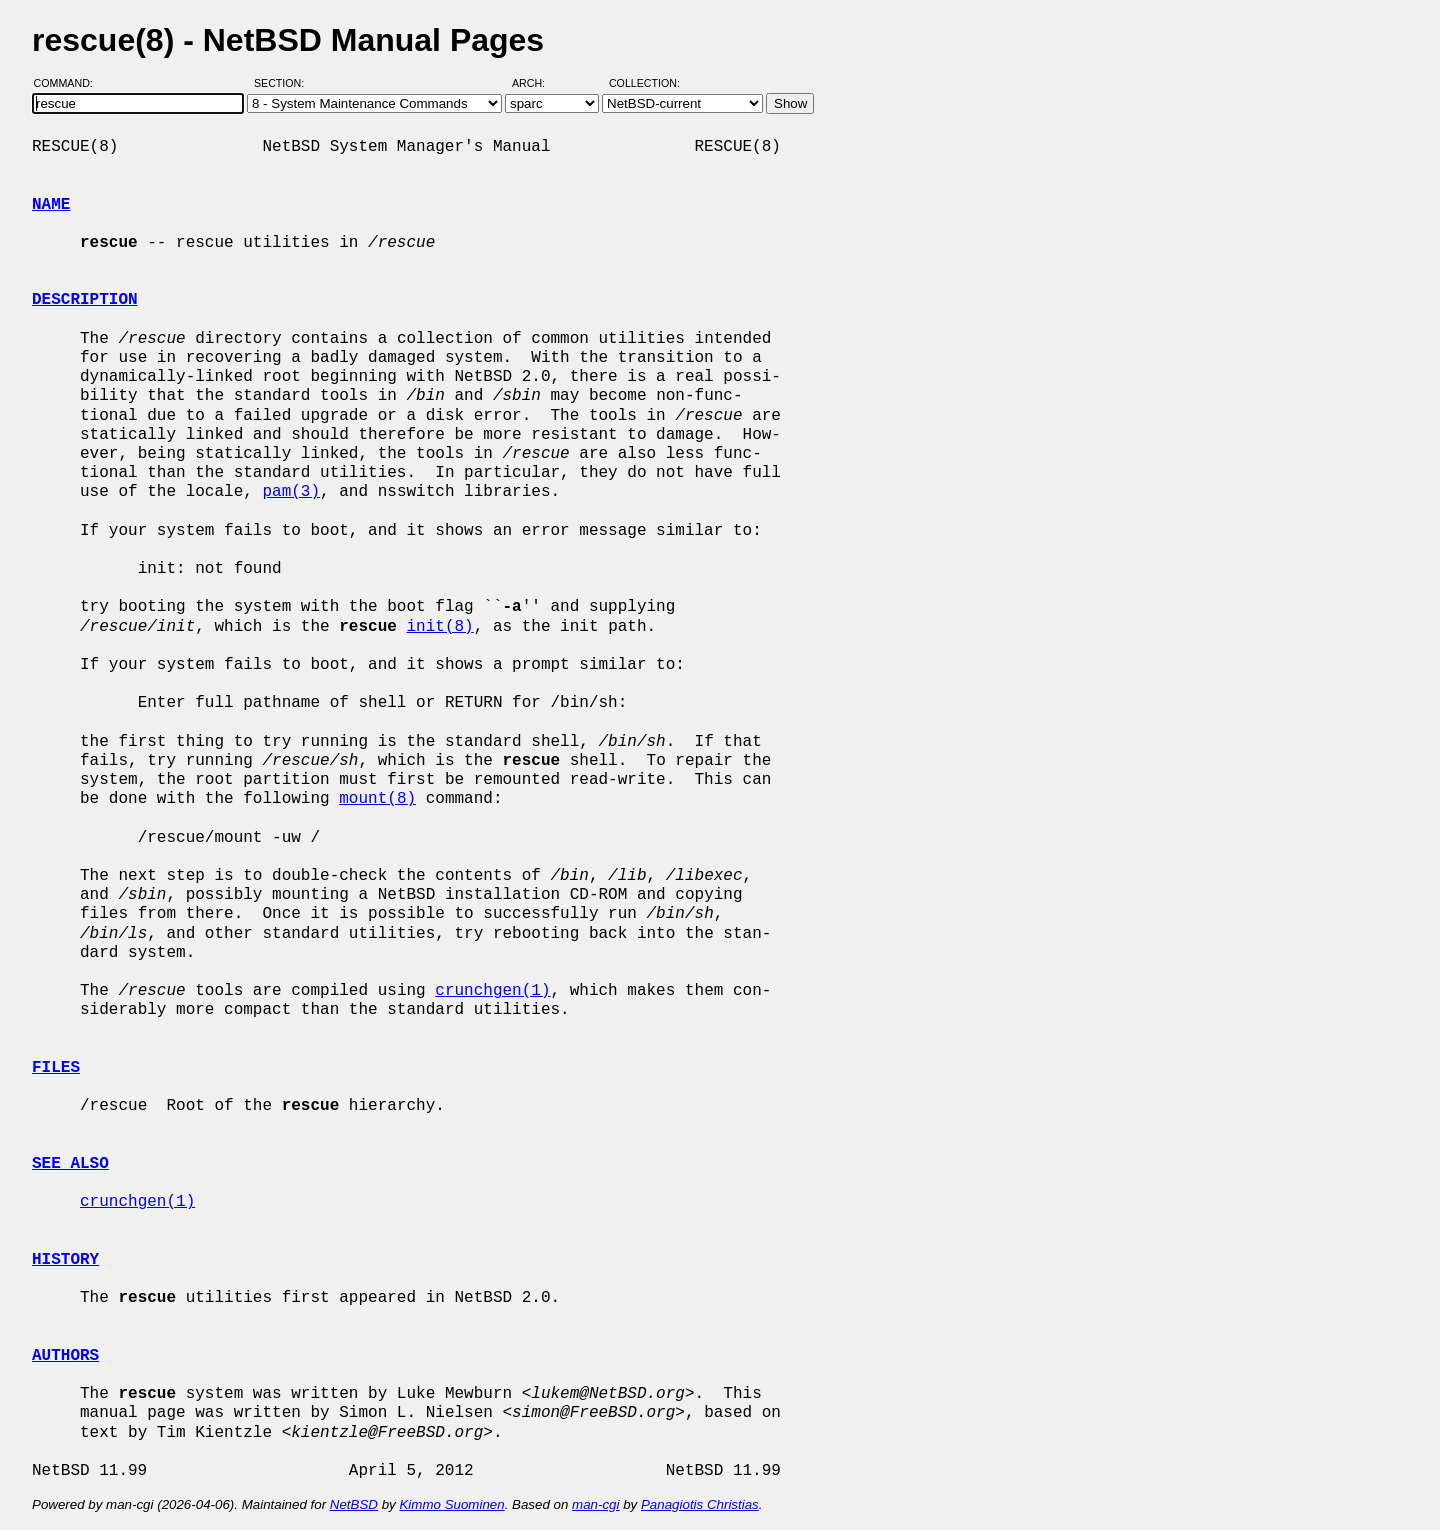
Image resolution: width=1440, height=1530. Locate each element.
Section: (283, 83)
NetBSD (354, 1504)
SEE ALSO (70, 1164)
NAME (51, 205)
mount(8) (377, 799)
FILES (56, 1068)
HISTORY (65, 1260)
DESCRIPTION (85, 300)
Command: (69, 83)
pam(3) (291, 492)
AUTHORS (65, 1356)
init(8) (439, 627)
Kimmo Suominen (451, 1504)
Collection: (644, 83)
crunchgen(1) (492, 991)
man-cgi (595, 1504)
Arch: (537, 83)
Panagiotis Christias (700, 1504)
